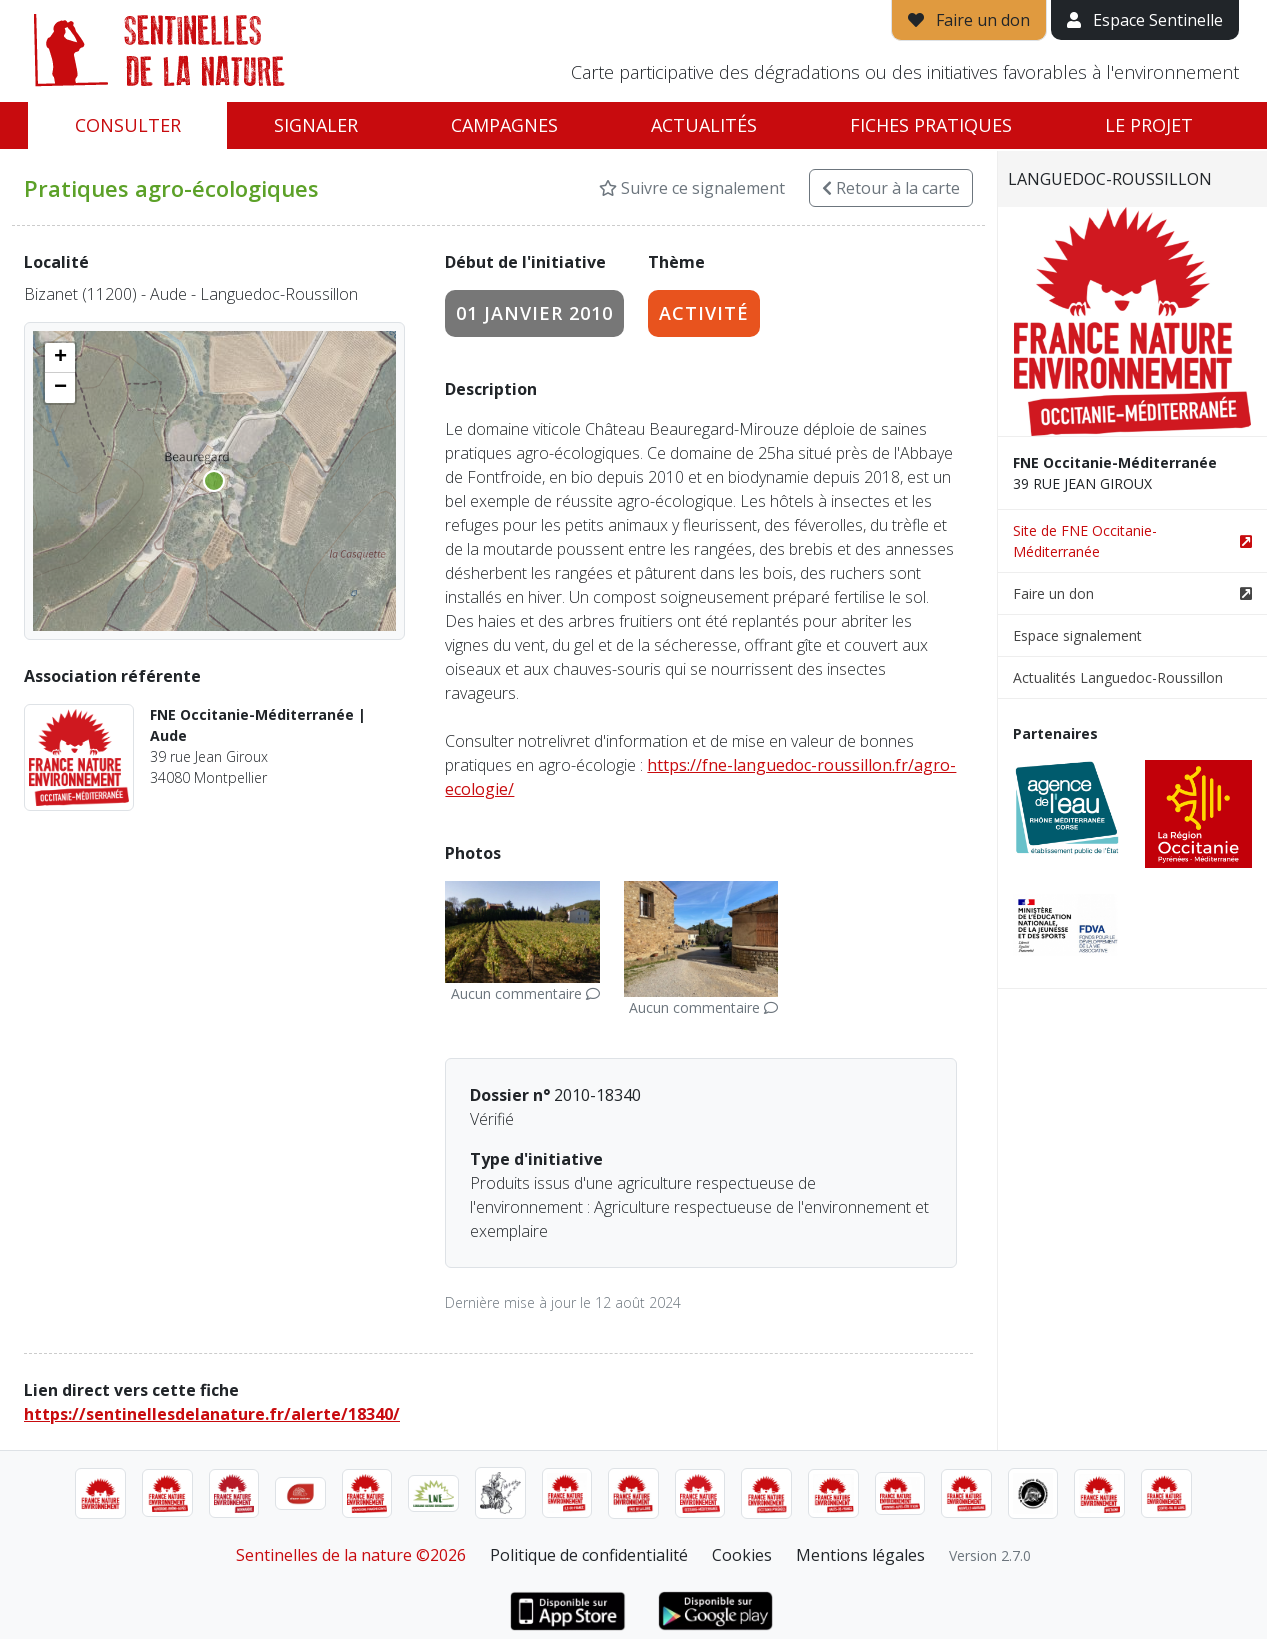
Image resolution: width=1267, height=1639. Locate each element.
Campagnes (504, 125)
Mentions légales (860, 1555)
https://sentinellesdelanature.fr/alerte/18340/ (212, 1414)
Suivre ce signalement (692, 188)
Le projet (1149, 125)
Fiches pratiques (931, 125)
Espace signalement (1077, 635)
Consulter (128, 125)
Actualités (704, 125)
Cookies (742, 1555)
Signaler (316, 125)
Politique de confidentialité (589, 1555)
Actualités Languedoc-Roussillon (1118, 677)
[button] (60, 358)
